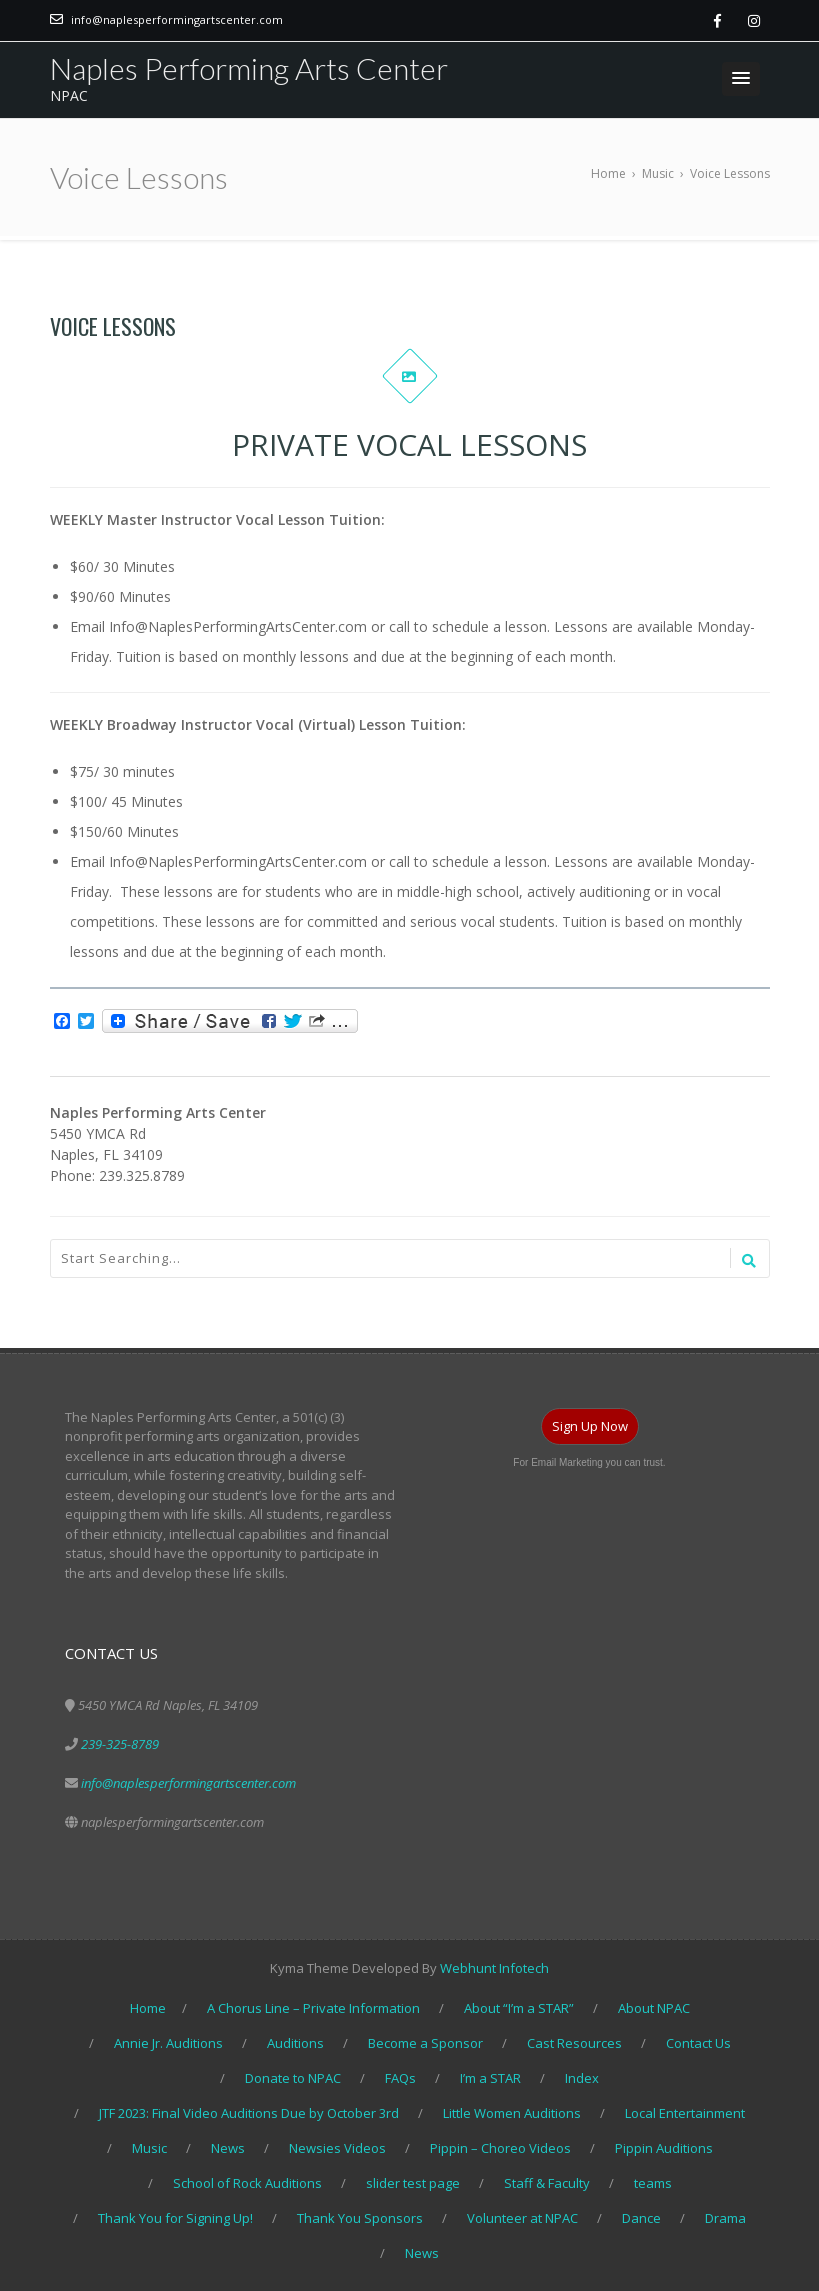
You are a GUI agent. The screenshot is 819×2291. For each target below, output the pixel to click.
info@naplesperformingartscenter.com (177, 19)
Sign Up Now (590, 1426)
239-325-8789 (120, 1744)
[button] (741, 79)
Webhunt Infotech (494, 1968)
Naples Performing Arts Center (249, 68)
